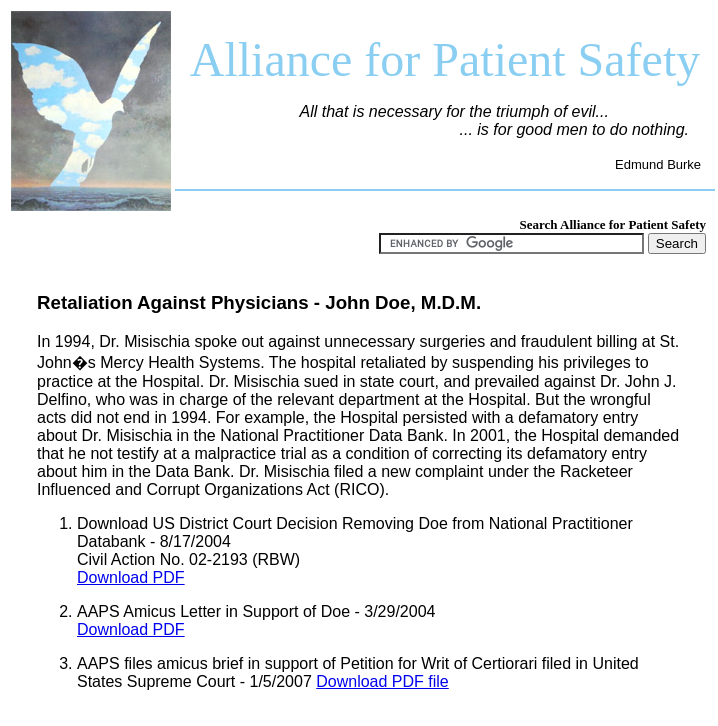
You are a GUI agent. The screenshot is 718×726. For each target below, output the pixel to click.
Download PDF (131, 577)
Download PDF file (382, 681)
